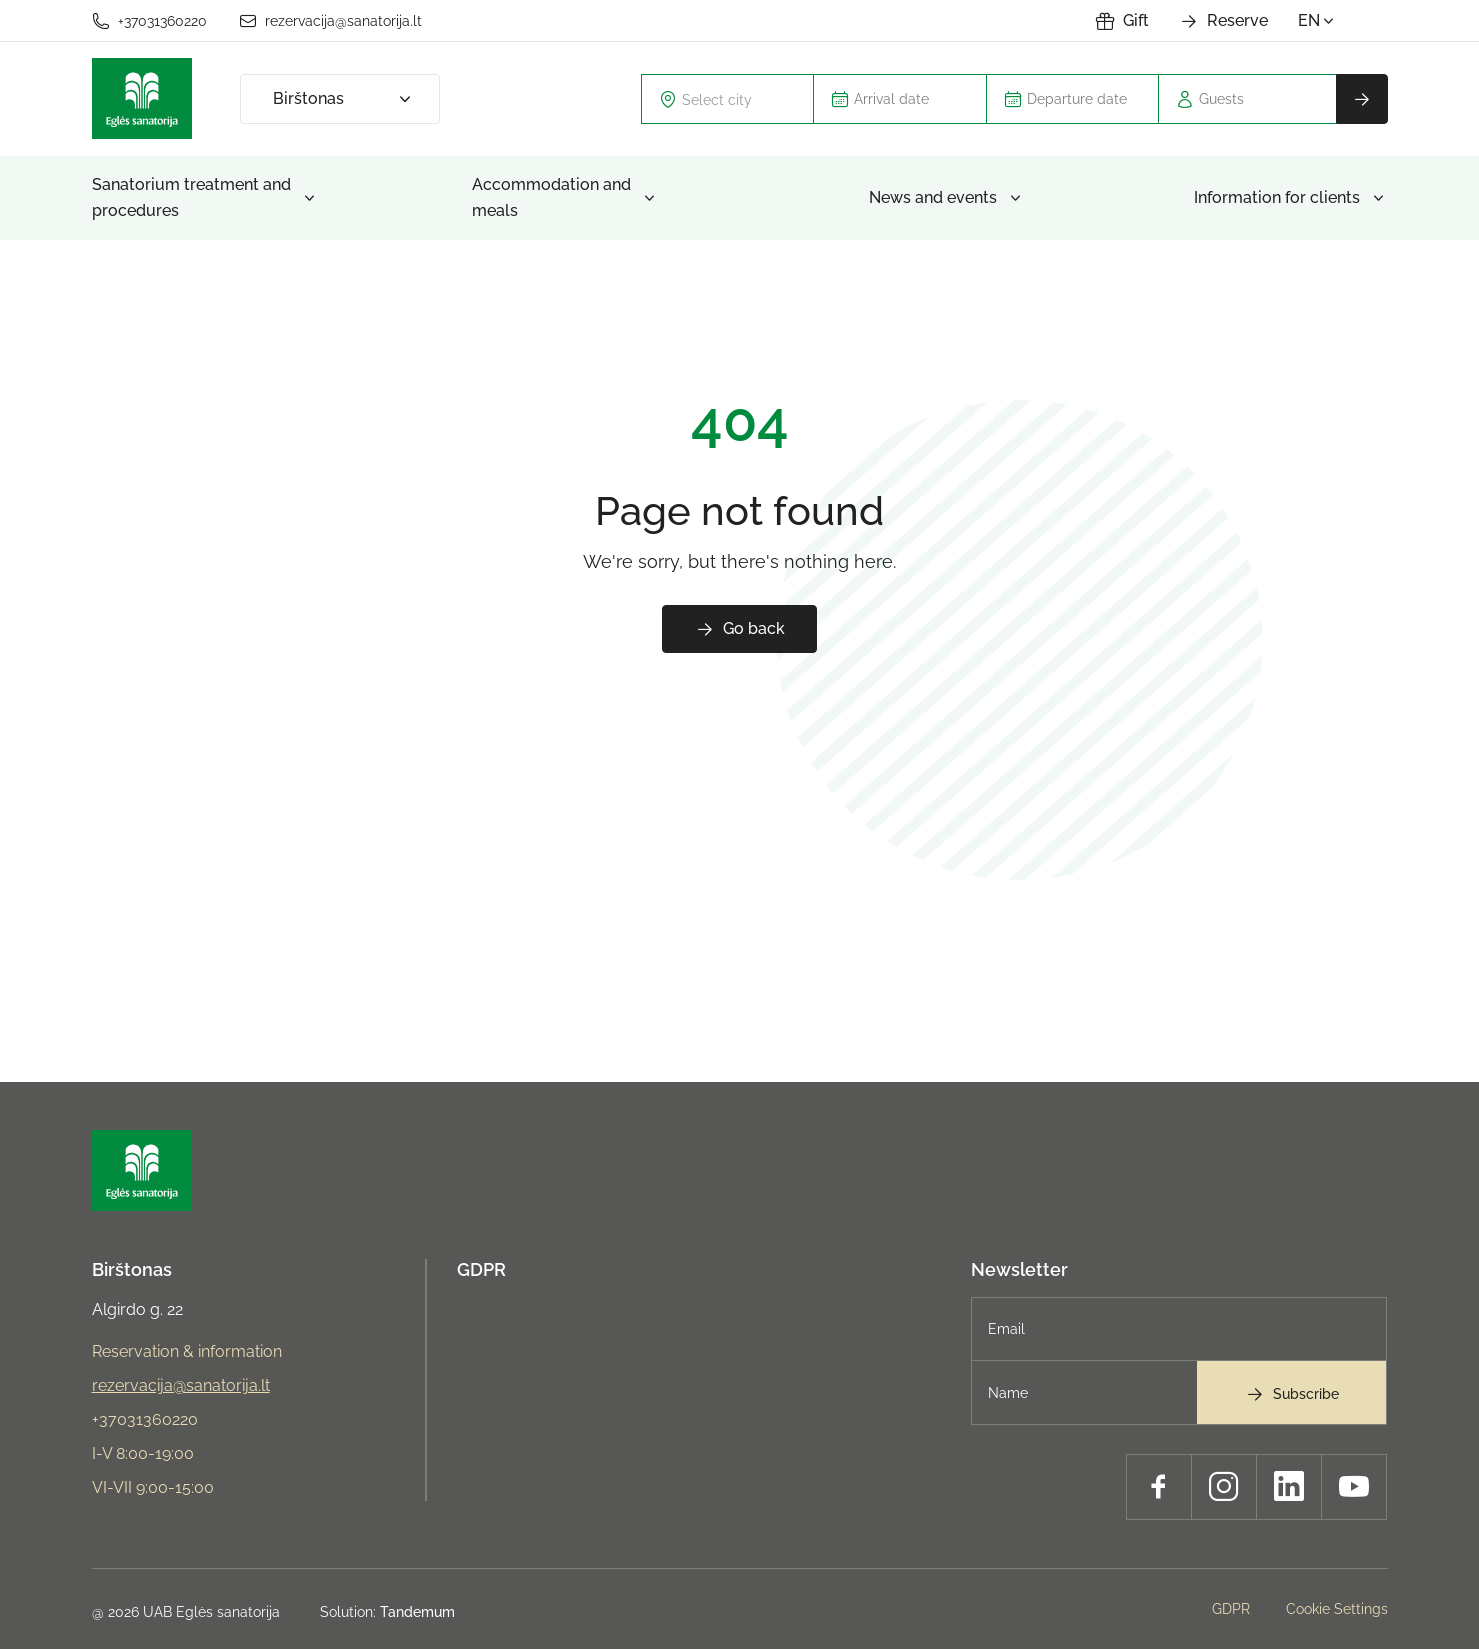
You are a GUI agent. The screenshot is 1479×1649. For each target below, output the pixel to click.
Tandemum (417, 1612)
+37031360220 (149, 21)
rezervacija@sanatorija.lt (330, 21)
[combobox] (728, 99)
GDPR (481, 1269)
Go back (740, 629)
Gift (1122, 21)
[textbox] (740, 99)
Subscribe (1292, 1394)
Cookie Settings (1337, 1609)
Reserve (1223, 21)
